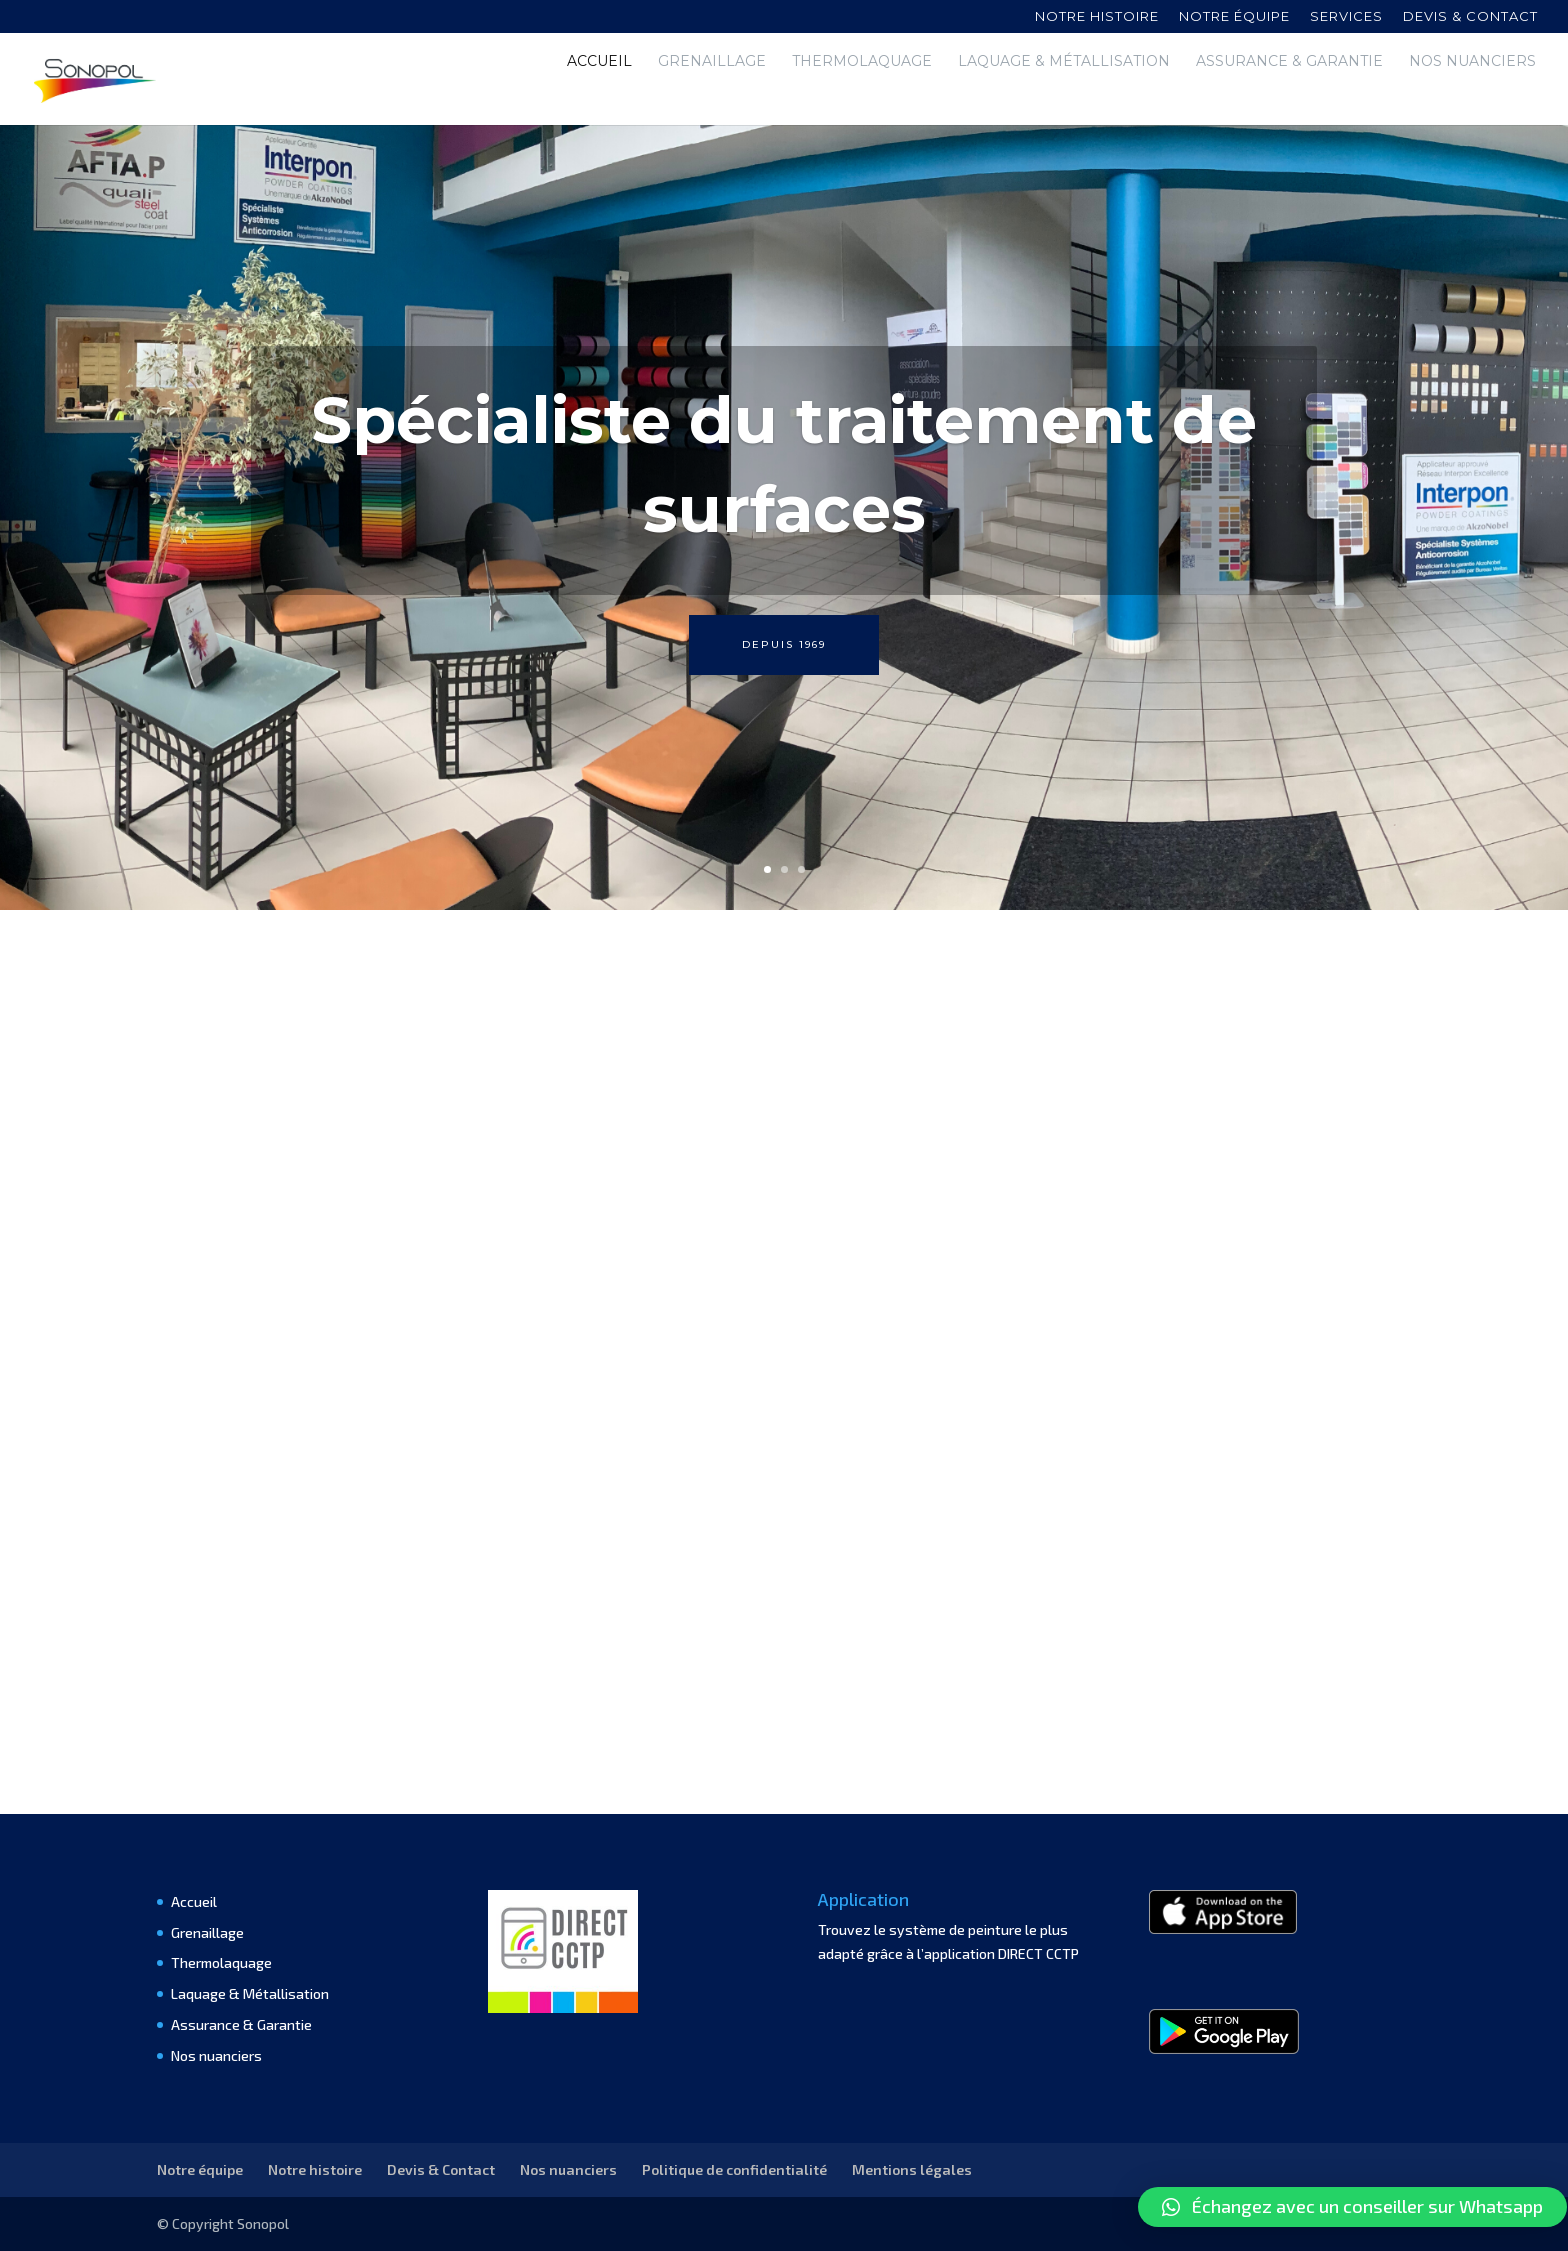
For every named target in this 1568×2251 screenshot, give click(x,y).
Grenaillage (712, 95)
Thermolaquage (862, 95)
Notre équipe (1234, 17)
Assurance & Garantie (1289, 95)
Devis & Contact (441, 2169)
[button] (1352, 2207)
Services (1346, 17)
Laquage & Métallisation (1064, 95)
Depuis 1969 (784, 644)
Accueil (599, 95)
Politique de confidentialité (734, 2169)
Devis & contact (1470, 17)
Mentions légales (912, 2169)
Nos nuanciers (1472, 95)
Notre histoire (1097, 17)
